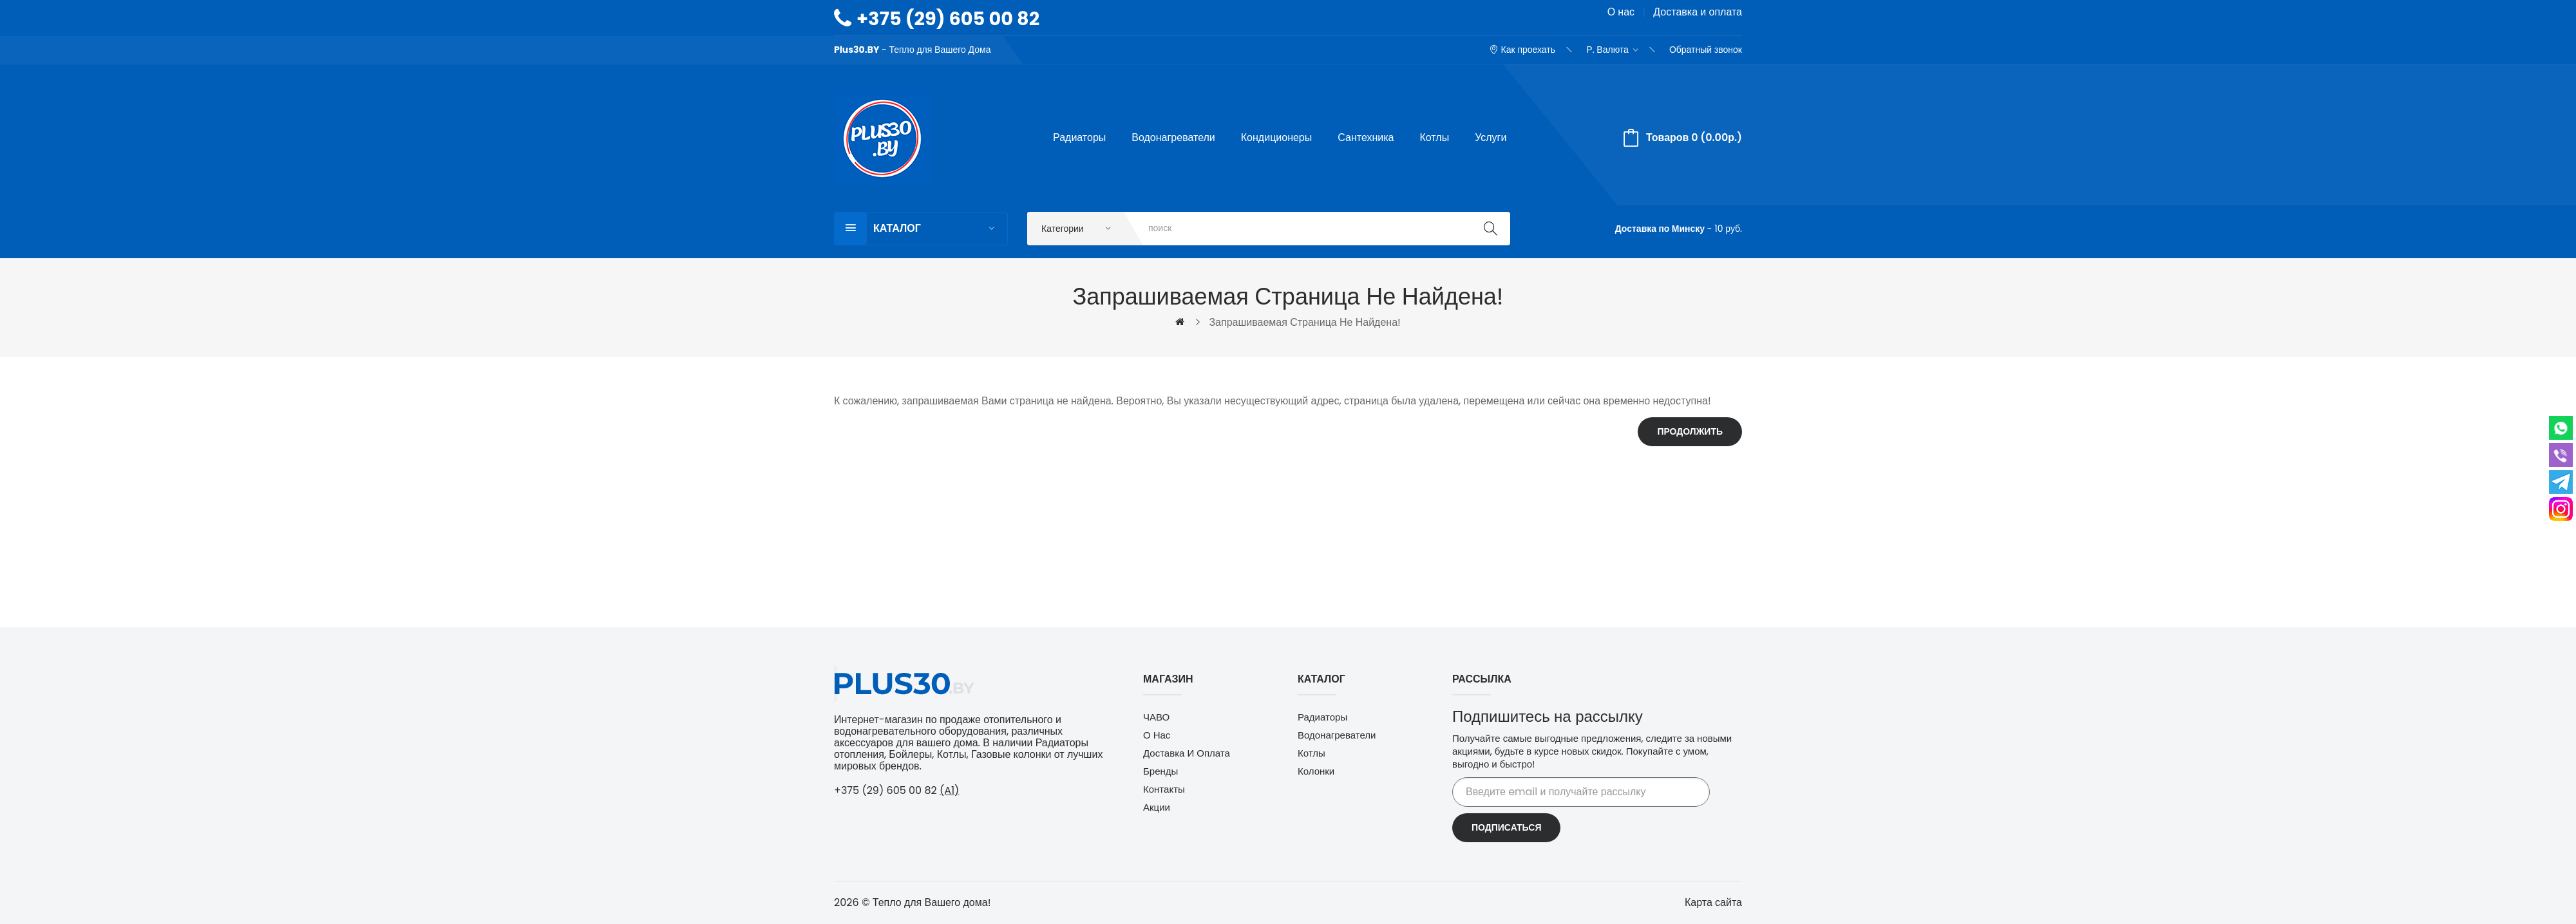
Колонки (1316, 771)
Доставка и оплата (1697, 12)
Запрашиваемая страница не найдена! (1304, 322)
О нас (1620, 12)
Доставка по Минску (1660, 228)
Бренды (1160, 771)
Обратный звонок (1705, 49)
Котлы (1311, 753)
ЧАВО (1156, 717)
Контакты (1164, 789)
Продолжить (1690, 431)
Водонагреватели (1337, 735)
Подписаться (1506, 827)
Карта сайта (1713, 902)
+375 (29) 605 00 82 (948, 19)
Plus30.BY (856, 49)
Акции (1156, 807)
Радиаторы (1322, 717)
